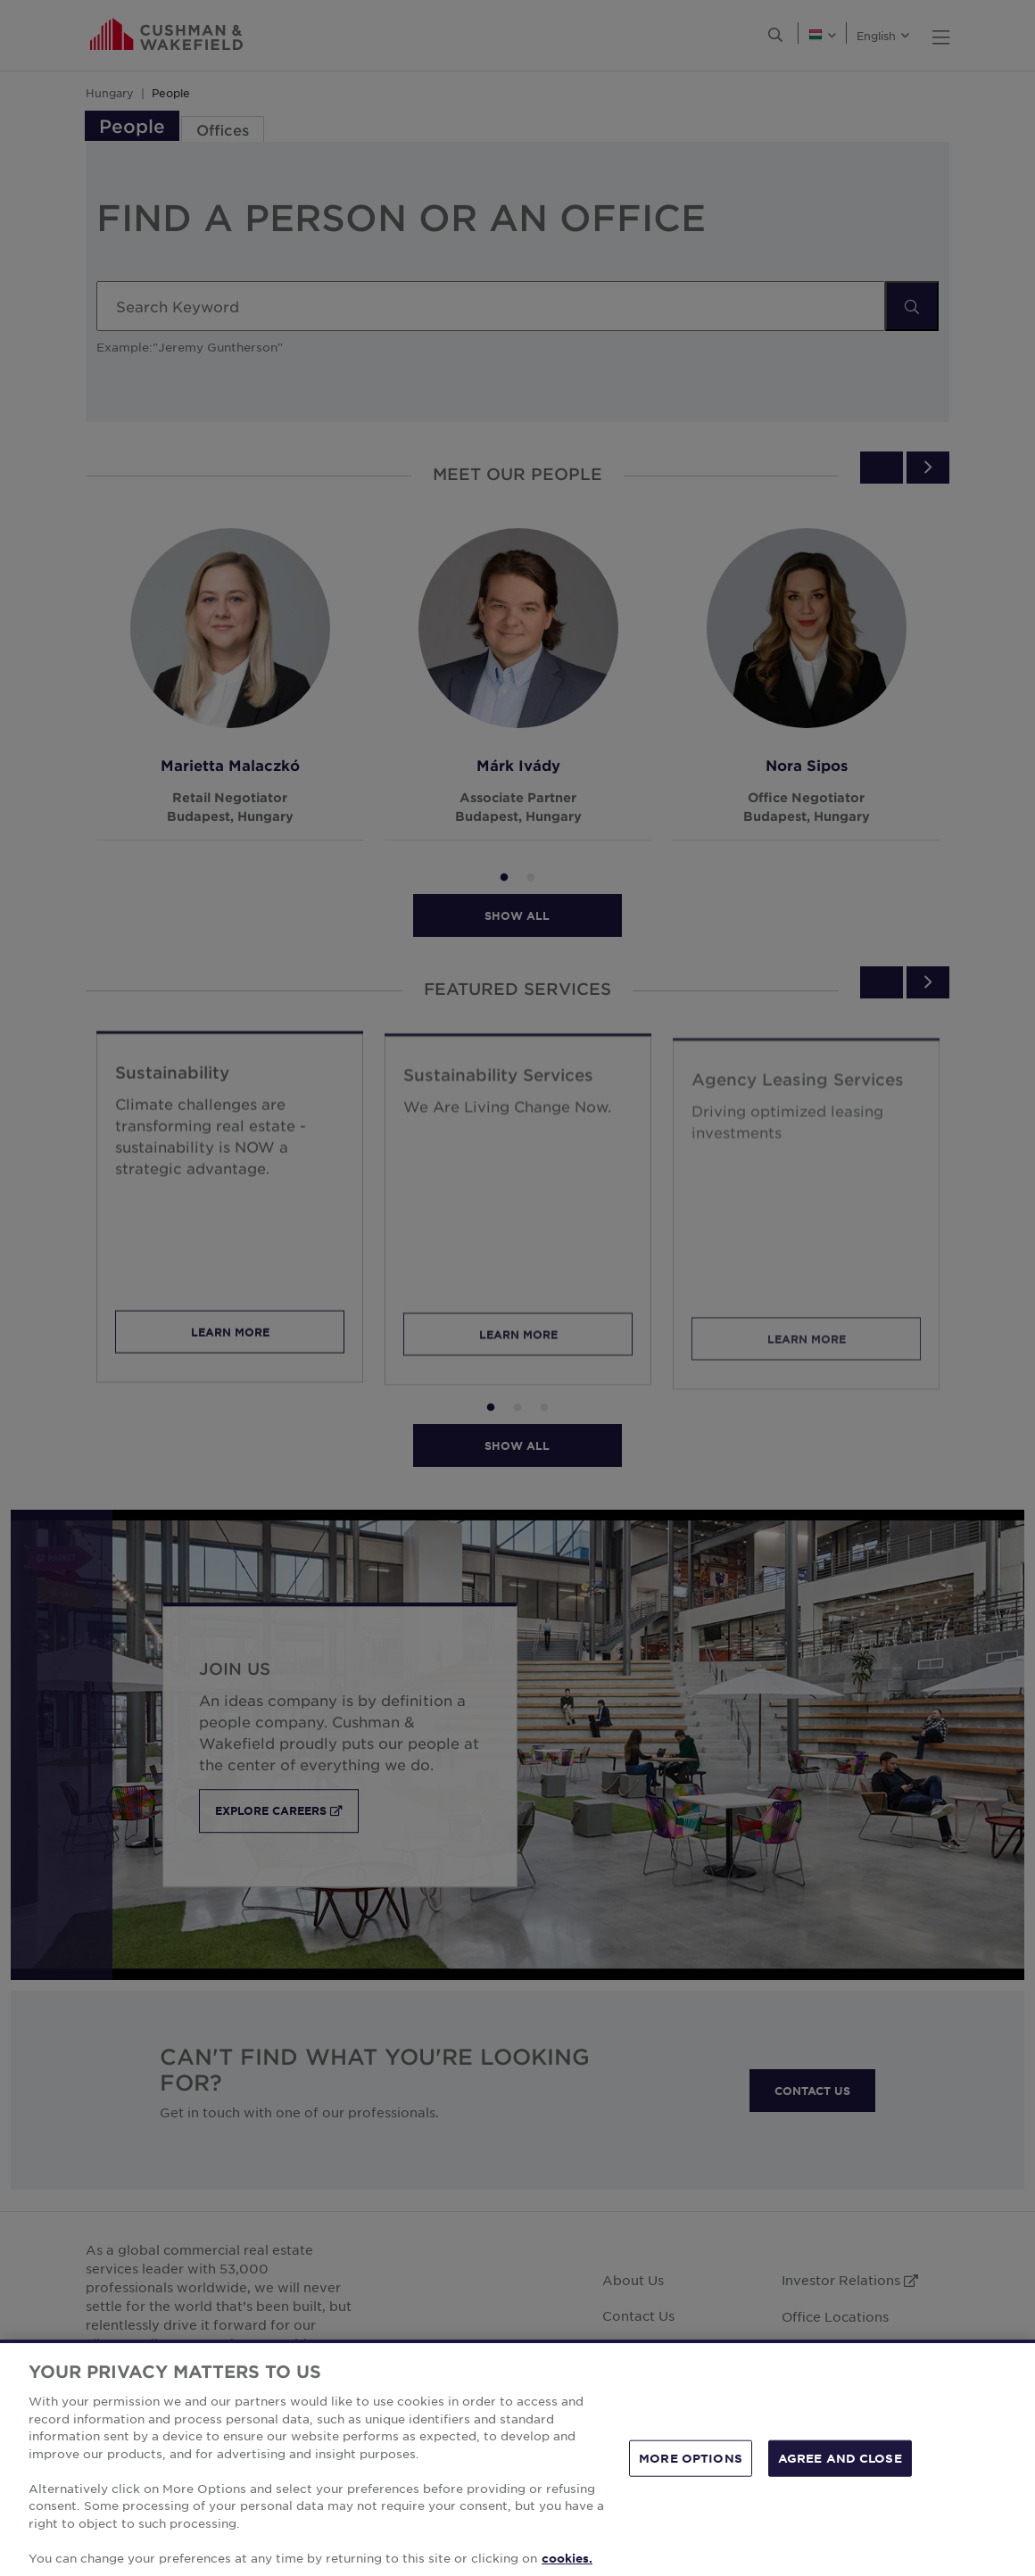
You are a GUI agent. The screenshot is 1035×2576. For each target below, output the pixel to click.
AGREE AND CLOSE (840, 2484)
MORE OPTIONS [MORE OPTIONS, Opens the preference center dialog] (690, 2484)
